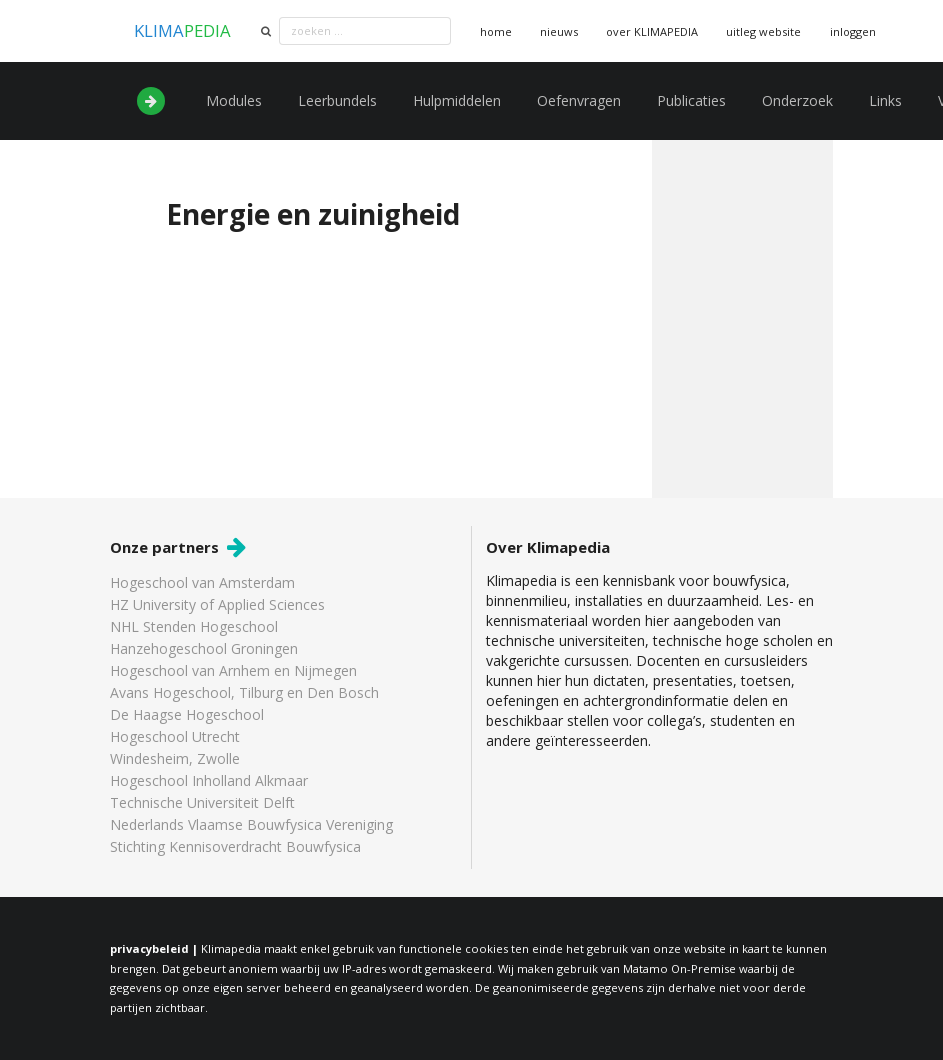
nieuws (559, 31)
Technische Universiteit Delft (202, 802)
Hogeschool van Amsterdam (202, 583)
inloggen (853, 31)
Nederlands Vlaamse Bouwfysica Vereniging (251, 824)
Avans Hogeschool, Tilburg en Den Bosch (244, 692)
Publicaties (691, 100)
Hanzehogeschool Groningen (204, 648)
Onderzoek (797, 100)
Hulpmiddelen (457, 100)
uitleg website (763, 31)
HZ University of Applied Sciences (217, 604)
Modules (234, 100)
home (496, 31)
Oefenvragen (579, 100)
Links (885, 100)
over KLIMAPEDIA (652, 31)
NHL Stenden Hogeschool (194, 626)
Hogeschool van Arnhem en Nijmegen (233, 670)
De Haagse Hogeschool (187, 714)
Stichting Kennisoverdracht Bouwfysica (235, 846)
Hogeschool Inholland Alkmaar (209, 780)
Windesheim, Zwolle (175, 758)
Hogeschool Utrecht (175, 736)
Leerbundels (337, 100)
